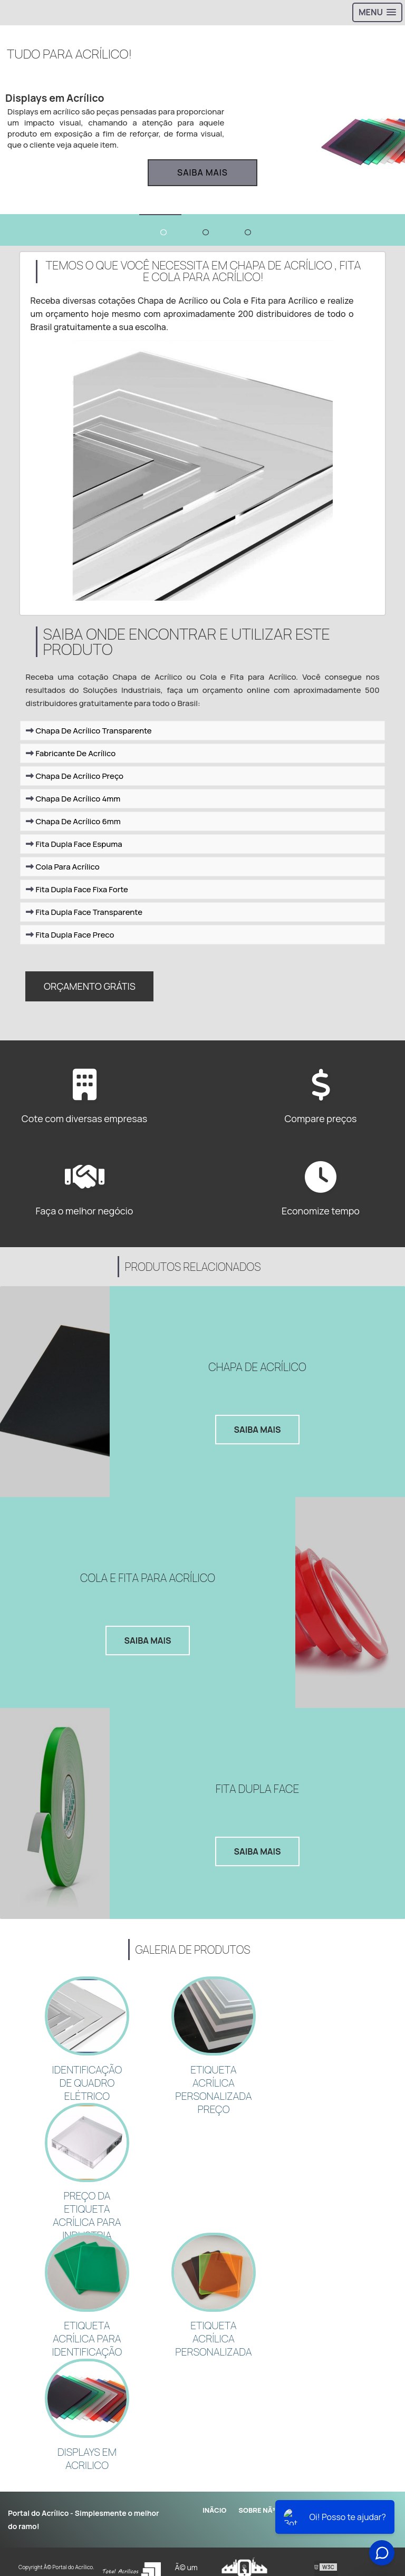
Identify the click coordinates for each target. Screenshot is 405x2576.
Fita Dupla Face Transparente (84, 919)
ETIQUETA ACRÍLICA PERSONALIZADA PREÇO (213, 2082)
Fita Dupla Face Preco (70, 942)
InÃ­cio (214, 2486)
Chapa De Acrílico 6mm (73, 829)
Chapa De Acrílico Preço (74, 783)
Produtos (311, 2486)
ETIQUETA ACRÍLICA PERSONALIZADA (213, 2322)
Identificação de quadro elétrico (87, 2076)
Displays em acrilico (87, 2436)
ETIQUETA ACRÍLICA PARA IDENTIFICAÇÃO (87, 2322)
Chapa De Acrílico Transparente (88, 738)
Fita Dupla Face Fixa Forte (77, 897)
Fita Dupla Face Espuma (74, 851)
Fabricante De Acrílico (70, 761)
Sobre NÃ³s (258, 2486)
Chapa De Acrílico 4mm (73, 806)
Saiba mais (202, 172)
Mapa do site (365, 2486)
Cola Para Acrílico (62, 874)
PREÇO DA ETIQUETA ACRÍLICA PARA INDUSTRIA (87, 2204)
